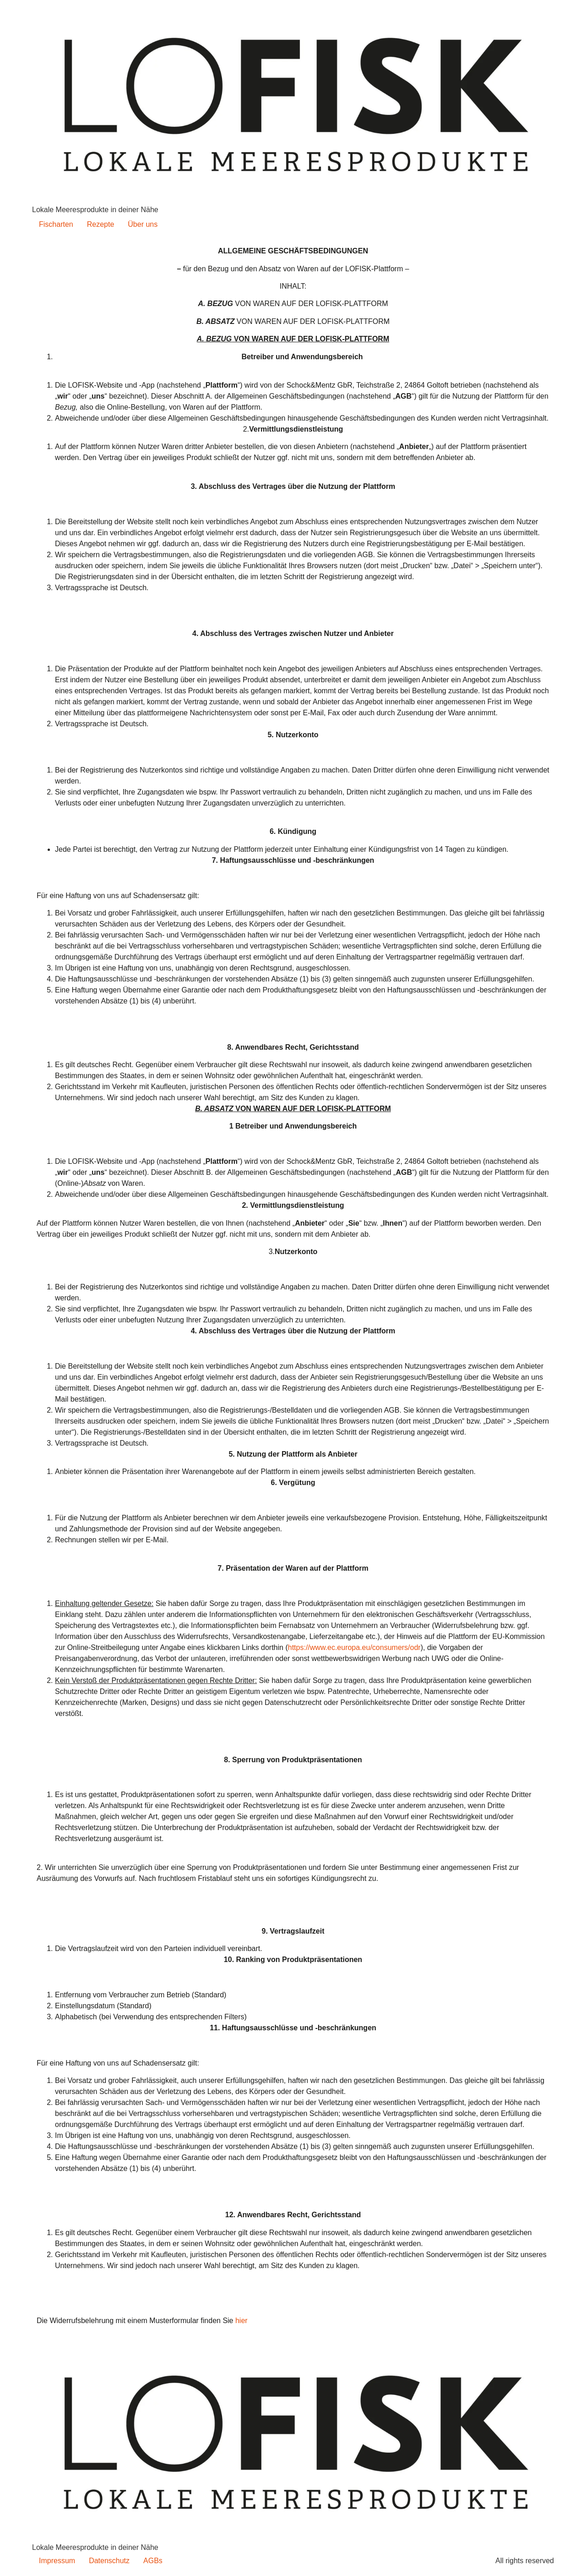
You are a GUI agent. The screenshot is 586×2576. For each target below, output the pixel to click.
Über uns (142, 224)
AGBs (153, 2561)
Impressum (57, 2561)
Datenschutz (109, 2561)
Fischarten (56, 224)
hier (241, 2320)
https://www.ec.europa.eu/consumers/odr (354, 1647)
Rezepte (100, 224)
